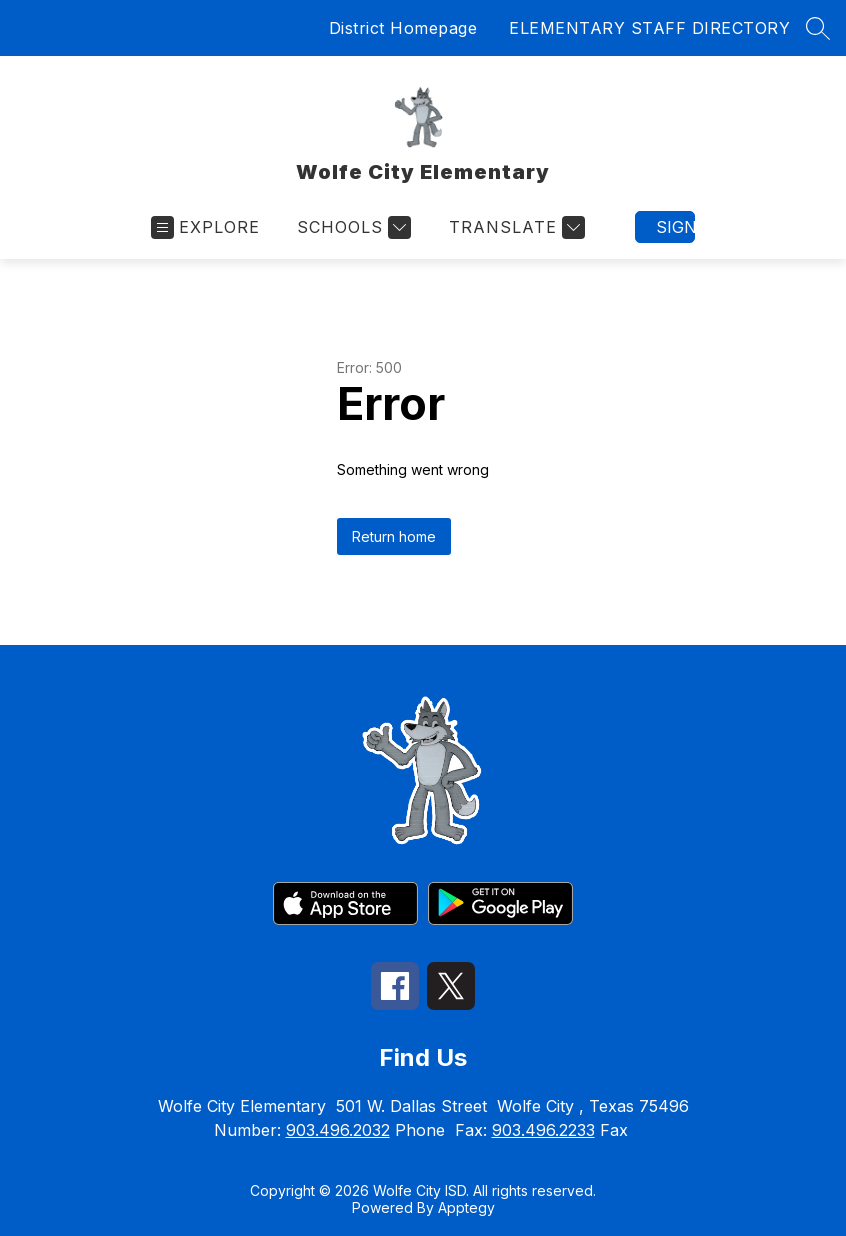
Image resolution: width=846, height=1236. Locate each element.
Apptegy (466, 1207)
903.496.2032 (338, 1130)
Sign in (675, 227)
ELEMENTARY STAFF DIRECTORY (649, 28)
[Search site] (818, 28)
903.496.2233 (543, 1130)
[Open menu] (205, 227)
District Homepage (403, 28)
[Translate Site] (514, 227)
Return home (394, 536)
